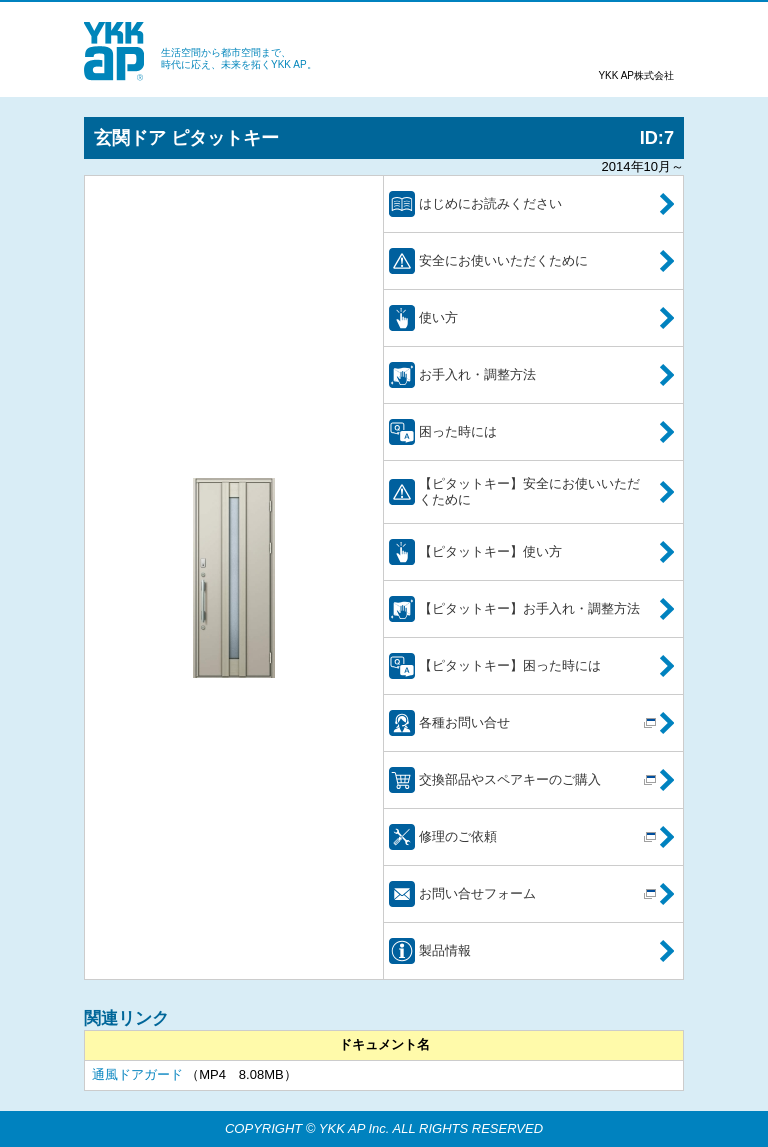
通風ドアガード (137, 1074)
